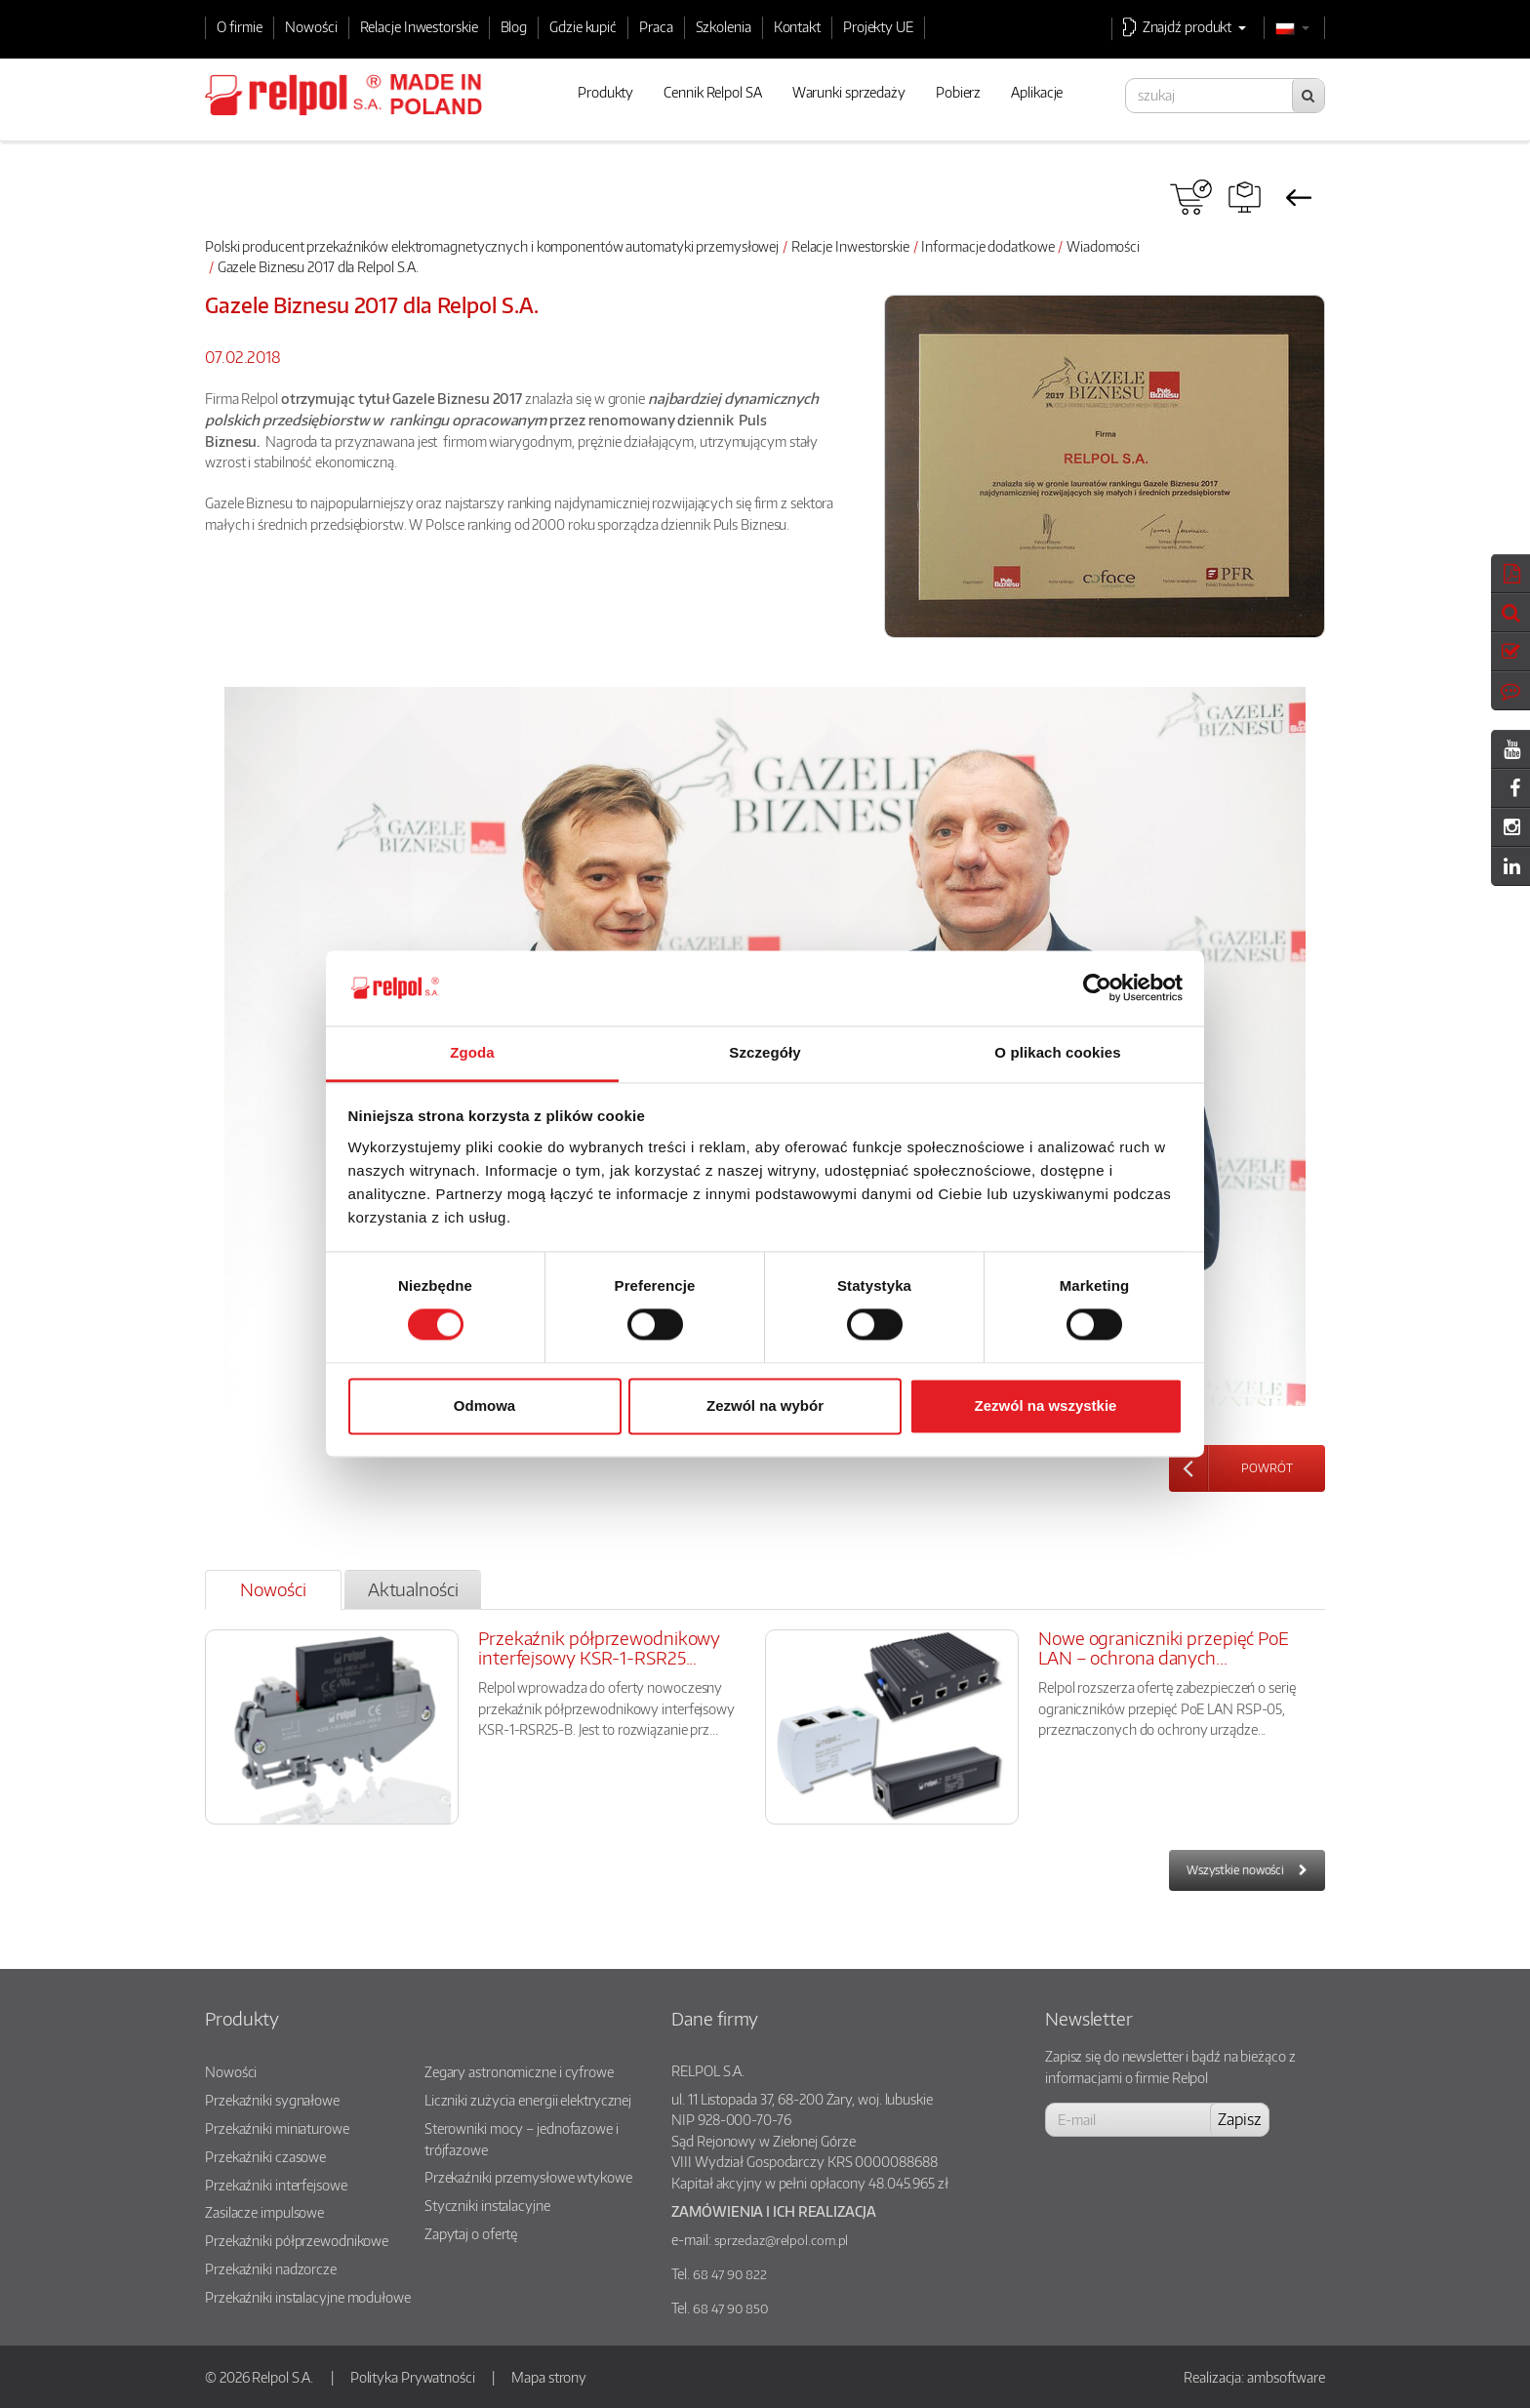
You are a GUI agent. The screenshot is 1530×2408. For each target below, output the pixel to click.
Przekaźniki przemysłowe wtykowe (528, 2177)
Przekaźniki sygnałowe (272, 2099)
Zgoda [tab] (472, 1052)
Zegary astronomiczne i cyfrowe (519, 2071)
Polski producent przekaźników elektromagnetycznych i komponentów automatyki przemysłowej (492, 246)
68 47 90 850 (730, 2308)
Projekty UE (878, 26)
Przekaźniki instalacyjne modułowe (308, 2297)
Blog (514, 26)
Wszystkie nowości (1235, 1870)
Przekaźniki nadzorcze (271, 2268)
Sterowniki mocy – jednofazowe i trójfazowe (521, 2138)
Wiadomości (1103, 246)
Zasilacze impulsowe (264, 2212)
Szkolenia (723, 26)
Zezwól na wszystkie (1046, 1405)
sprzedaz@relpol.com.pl (781, 2240)
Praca (656, 26)
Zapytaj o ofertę (470, 2233)
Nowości (311, 26)
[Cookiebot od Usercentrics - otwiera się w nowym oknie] (1097, 988)
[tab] (273, 1590)
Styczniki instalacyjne (487, 2205)
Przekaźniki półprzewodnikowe (296, 2240)
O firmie (239, 26)
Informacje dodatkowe (987, 246)
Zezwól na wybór (765, 1405)
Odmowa (484, 1405)
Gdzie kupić (583, 26)
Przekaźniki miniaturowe (277, 2128)
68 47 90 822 (730, 2274)
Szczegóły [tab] (764, 1052)
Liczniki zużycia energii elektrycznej (527, 2099)
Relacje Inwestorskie (419, 26)
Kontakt (797, 26)
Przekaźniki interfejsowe (276, 2184)
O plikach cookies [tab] (1057, 1052)
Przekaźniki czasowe (265, 2156)
